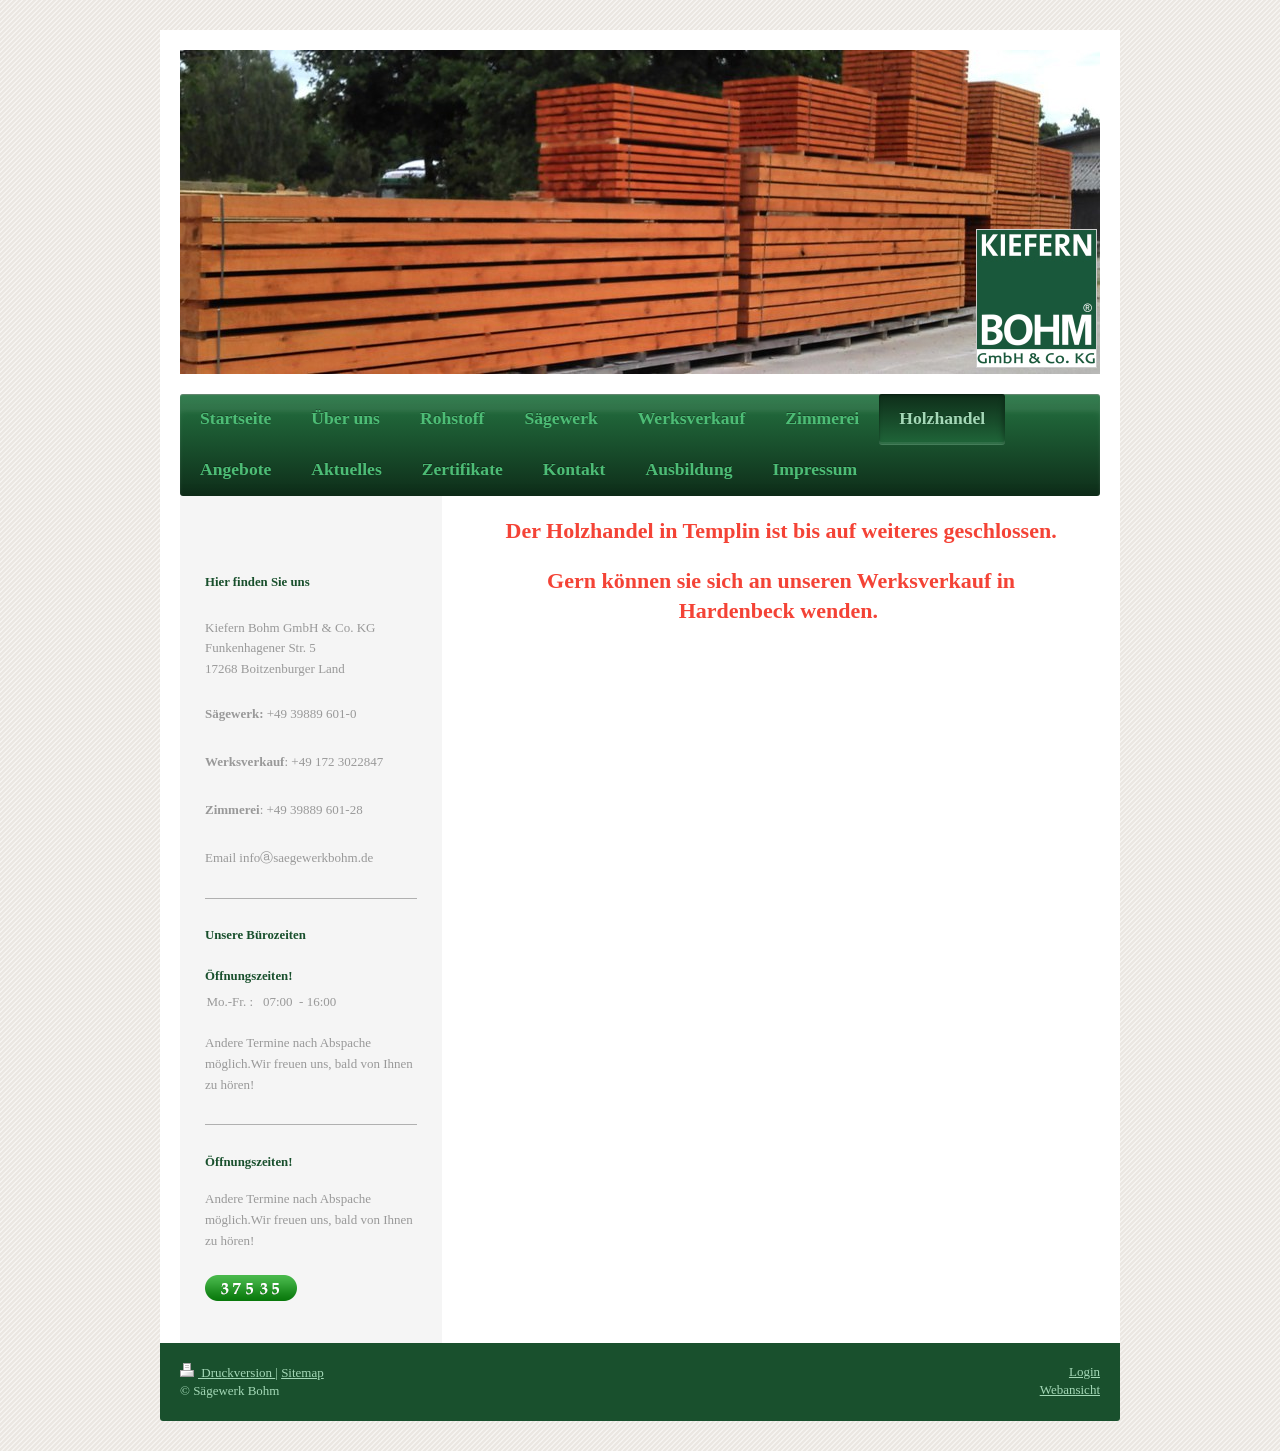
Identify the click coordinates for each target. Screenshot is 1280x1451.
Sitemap (302, 1372)
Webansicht (1070, 1389)
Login (1084, 1371)
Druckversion (227, 1372)
